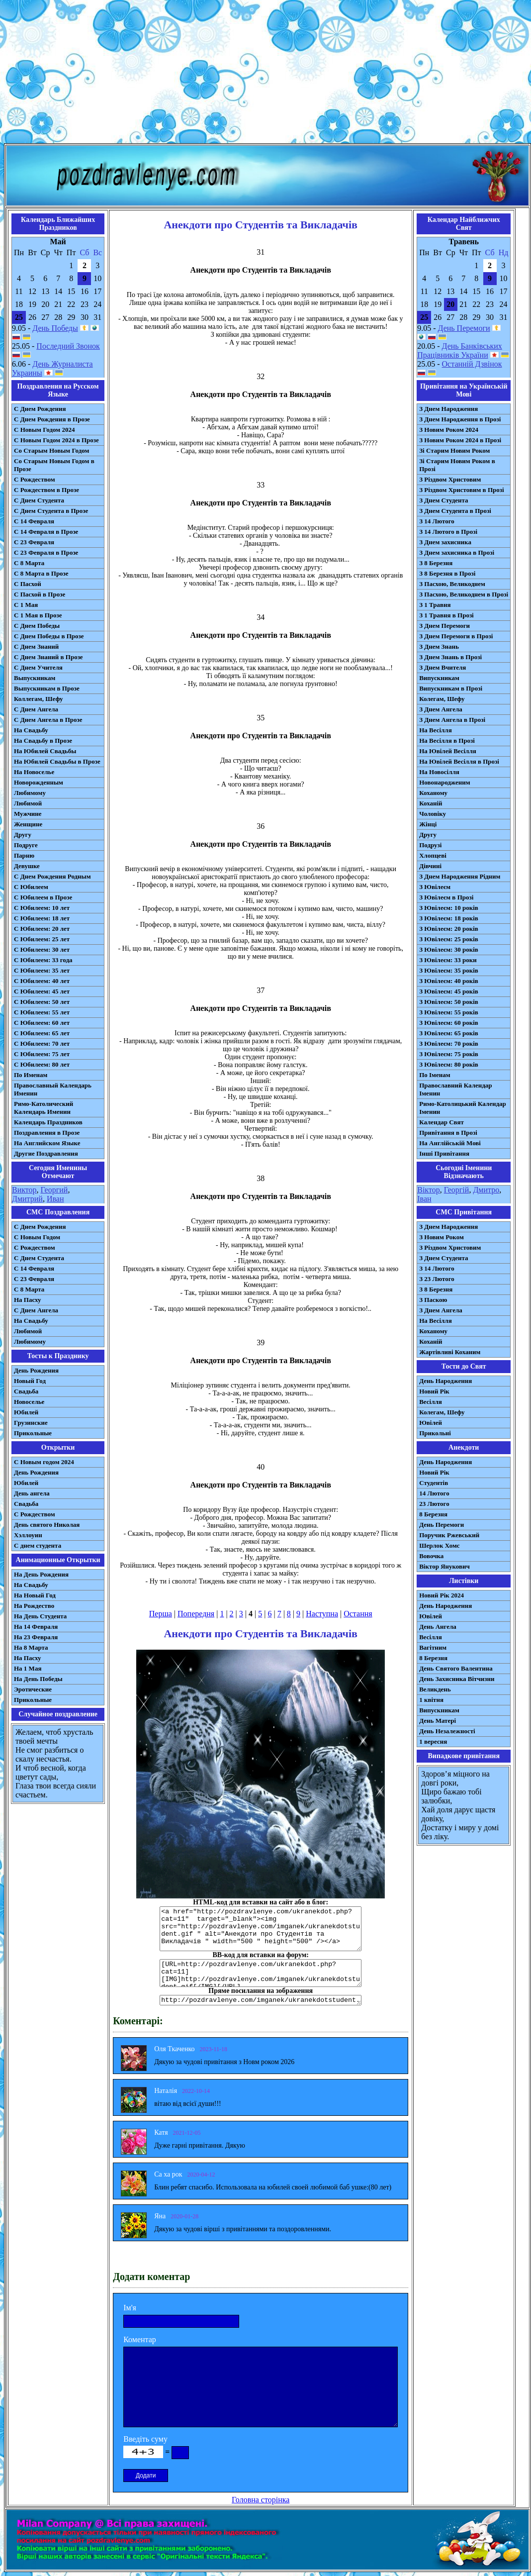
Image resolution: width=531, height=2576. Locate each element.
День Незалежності (447, 1731)
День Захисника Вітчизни (456, 1679)
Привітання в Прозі (448, 1132)
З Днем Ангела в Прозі (452, 719)
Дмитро (486, 1190)
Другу (22, 834)
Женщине (28, 824)
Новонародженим (444, 782)
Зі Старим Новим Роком (454, 450)
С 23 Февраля (34, 542)
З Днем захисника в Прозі (456, 552)
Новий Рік (434, 1391)
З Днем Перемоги (444, 625)
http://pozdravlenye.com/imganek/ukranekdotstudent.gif (260, 2000)
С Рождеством (34, 479)
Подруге (26, 845)
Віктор (428, 1190)
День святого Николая (47, 1524)
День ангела (32, 1493)
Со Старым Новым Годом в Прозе (54, 465)
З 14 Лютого (436, 521)
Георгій (456, 1190)
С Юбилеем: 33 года (43, 960)
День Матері (437, 1720)
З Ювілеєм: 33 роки (447, 960)
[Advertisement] (265, 73)
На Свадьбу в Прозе (43, 740)
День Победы (55, 328)
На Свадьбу (31, 730)
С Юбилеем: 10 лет (42, 907)
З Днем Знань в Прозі (450, 657)
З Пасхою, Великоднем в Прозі (463, 594)
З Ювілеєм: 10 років (448, 907)
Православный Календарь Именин (52, 1089)
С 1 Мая (26, 604)
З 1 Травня (434, 604)
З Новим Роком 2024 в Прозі (460, 440)
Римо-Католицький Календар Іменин (462, 1107)
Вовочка (431, 1556)
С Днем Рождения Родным (52, 876)
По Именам (30, 1075)
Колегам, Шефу (441, 698)
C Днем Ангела (36, 1310)
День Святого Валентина (456, 1668)
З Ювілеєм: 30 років (448, 949)
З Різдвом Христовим (450, 479)
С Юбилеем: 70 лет (42, 1043)
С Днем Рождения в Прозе (52, 419)
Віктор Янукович (444, 1566)
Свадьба (26, 1391)
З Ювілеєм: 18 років (448, 918)
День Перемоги (464, 328)
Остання (358, 1613)
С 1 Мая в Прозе (38, 615)
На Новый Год (35, 1595)
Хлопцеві (432, 855)
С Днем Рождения (40, 408)
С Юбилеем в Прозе (43, 897)
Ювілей (430, 1422)
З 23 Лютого (436, 1279)
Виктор (24, 1190)
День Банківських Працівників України (459, 350)
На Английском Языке (47, 1143)
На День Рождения (41, 1574)
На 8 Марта (31, 1647)
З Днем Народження (448, 408)
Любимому (30, 792)
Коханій (430, 803)
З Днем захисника (445, 542)
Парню (24, 855)
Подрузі (430, 845)
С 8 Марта (29, 563)
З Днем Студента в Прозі (455, 510)
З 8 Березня (435, 563)
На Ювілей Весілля (447, 751)
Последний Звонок (68, 346)
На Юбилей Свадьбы (45, 751)
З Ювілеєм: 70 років (448, 1043)
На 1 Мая (27, 1668)
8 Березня (433, 1514)
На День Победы (38, 1679)
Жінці (428, 824)
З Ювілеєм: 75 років (448, 1054)
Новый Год (30, 1381)
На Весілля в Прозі (447, 740)
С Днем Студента (39, 500)
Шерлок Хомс (439, 1545)
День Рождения (36, 1370)
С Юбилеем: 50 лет (42, 1001)
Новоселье (29, 1401)
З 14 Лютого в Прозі (448, 531)
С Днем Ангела (36, 709)
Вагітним (432, 1647)
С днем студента (37, 1545)
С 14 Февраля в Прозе (46, 531)
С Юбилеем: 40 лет (42, 981)
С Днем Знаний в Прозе (48, 657)
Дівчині (430, 866)
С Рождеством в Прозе (46, 490)
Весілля (430, 1401)
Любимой (28, 803)
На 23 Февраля (36, 1637)
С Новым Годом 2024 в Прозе (56, 440)
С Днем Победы (37, 625)
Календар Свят (441, 1122)
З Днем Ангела (440, 709)
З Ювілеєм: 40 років (448, 981)
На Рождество (34, 1605)
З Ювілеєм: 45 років (448, 991)
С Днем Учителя (38, 667)
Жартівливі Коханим (449, 1352)
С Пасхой (27, 584)
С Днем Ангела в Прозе (48, 719)
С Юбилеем (31, 887)
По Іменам (434, 1075)
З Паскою (433, 1299)
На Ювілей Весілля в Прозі (459, 761)
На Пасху (27, 1299)
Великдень (434, 1689)
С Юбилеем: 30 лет (42, 949)
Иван (55, 1198)
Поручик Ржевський (449, 1535)
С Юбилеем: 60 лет (42, 1022)
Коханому (433, 792)
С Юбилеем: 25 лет (42, 939)
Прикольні (435, 1433)
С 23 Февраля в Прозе (46, 552)
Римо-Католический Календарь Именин (43, 1107)
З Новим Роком (441, 1237)
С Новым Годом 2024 (44, 429)
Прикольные (33, 1433)
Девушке (27, 866)
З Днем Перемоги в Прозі (456, 636)
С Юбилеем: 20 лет (42, 928)
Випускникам (439, 678)
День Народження (445, 1381)
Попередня (195, 1613)
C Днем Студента (39, 1258)
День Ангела (437, 1626)
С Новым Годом (37, 1237)
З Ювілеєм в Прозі (446, 897)
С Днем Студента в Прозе (51, 510)
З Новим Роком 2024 (448, 429)
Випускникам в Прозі (450, 688)
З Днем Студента (443, 500)
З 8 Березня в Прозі (447, 573)
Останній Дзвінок (472, 364)
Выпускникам (34, 678)
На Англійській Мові (450, 1143)
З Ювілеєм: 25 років (448, 939)
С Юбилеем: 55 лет (42, 1012)
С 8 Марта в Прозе (41, 573)
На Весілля (435, 730)
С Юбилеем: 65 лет (42, 1033)
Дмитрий (27, 1198)
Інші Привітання (444, 1153)
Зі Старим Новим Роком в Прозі (457, 465)
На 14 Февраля (36, 1626)
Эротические (33, 1689)
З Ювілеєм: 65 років (448, 1033)
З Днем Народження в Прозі (460, 419)
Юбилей (26, 1412)
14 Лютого (434, 1493)
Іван (424, 1198)
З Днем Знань (439, 646)
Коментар (139, 2339)
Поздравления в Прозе (47, 1132)
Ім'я (129, 2307)
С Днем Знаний (36, 646)
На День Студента (40, 1616)
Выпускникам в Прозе (47, 688)
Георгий (54, 1190)
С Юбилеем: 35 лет (42, 970)
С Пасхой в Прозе (39, 594)
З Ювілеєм (434, 887)
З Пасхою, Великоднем (452, 584)
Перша (160, 1613)
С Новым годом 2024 (44, 1462)
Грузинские (31, 1422)
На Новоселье (34, 772)
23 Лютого (434, 1503)
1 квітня (431, 1699)
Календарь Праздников (48, 1122)
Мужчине (28, 813)
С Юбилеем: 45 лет (42, 991)
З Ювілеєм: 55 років (448, 1012)
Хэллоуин (28, 1535)
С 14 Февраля (34, 521)
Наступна (322, 1613)
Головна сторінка (260, 2499)
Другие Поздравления (46, 1153)
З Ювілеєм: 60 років (448, 1022)
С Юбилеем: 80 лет (42, 1064)
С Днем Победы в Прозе (49, 636)
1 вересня (433, 1741)
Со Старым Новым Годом (51, 450)
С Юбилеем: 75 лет (42, 1054)
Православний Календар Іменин (455, 1089)
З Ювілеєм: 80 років (448, 1064)
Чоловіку (432, 813)
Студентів (433, 1482)
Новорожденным (38, 782)
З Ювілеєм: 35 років (448, 970)
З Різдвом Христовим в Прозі (461, 490)
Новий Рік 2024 (441, 1595)
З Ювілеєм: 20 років (448, 928)
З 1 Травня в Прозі (446, 615)
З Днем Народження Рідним (459, 876)
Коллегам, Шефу (38, 698)
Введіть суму (145, 2439)
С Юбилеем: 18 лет (42, 918)
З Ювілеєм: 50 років (448, 1001)
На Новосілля (439, 772)
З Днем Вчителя (442, 667)
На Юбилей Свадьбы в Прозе (57, 761)
